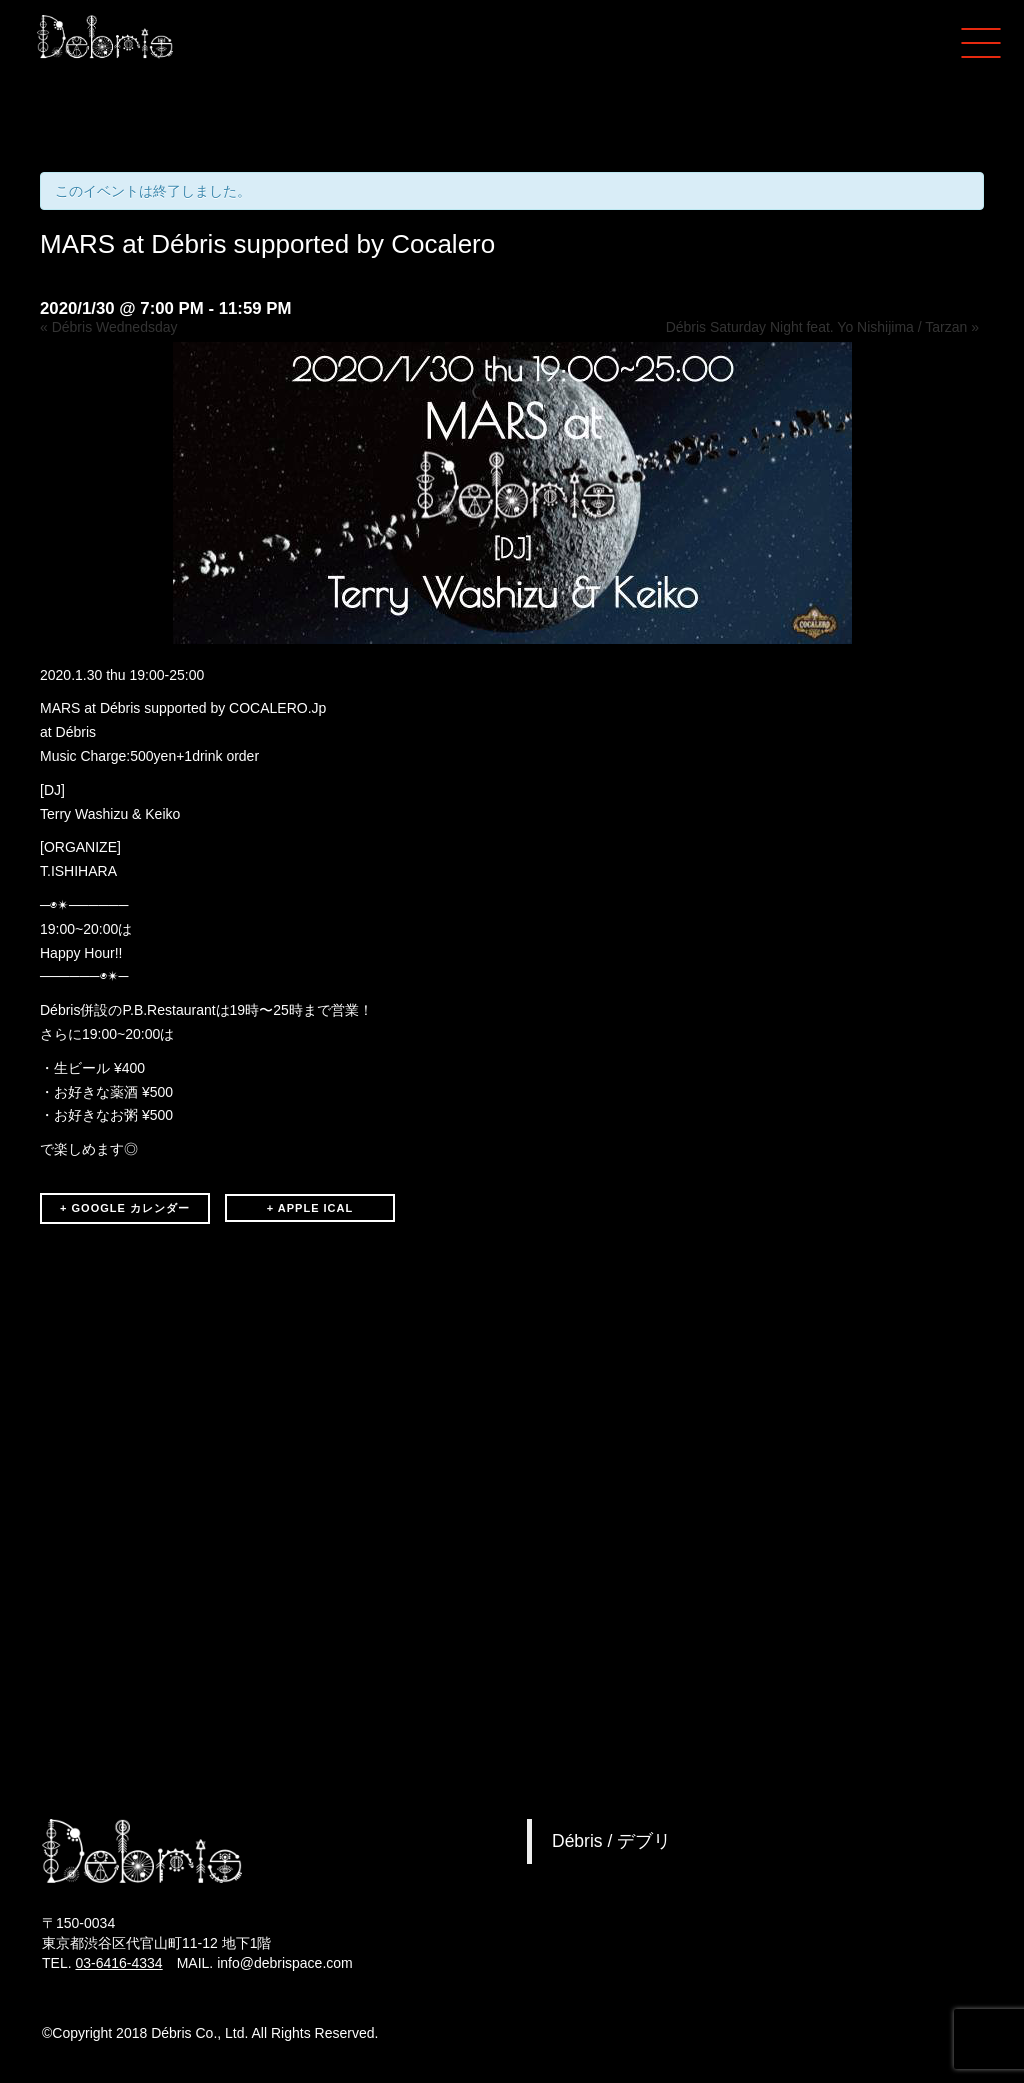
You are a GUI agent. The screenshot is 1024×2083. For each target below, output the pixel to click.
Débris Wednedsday (109, 327)
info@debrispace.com (285, 1963)
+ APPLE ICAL (310, 1208)
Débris (76, 732)
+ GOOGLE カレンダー (125, 1208)
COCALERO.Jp (277, 708)
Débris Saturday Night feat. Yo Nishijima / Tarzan (822, 327)
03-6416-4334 (118, 1963)
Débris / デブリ (611, 1841)
